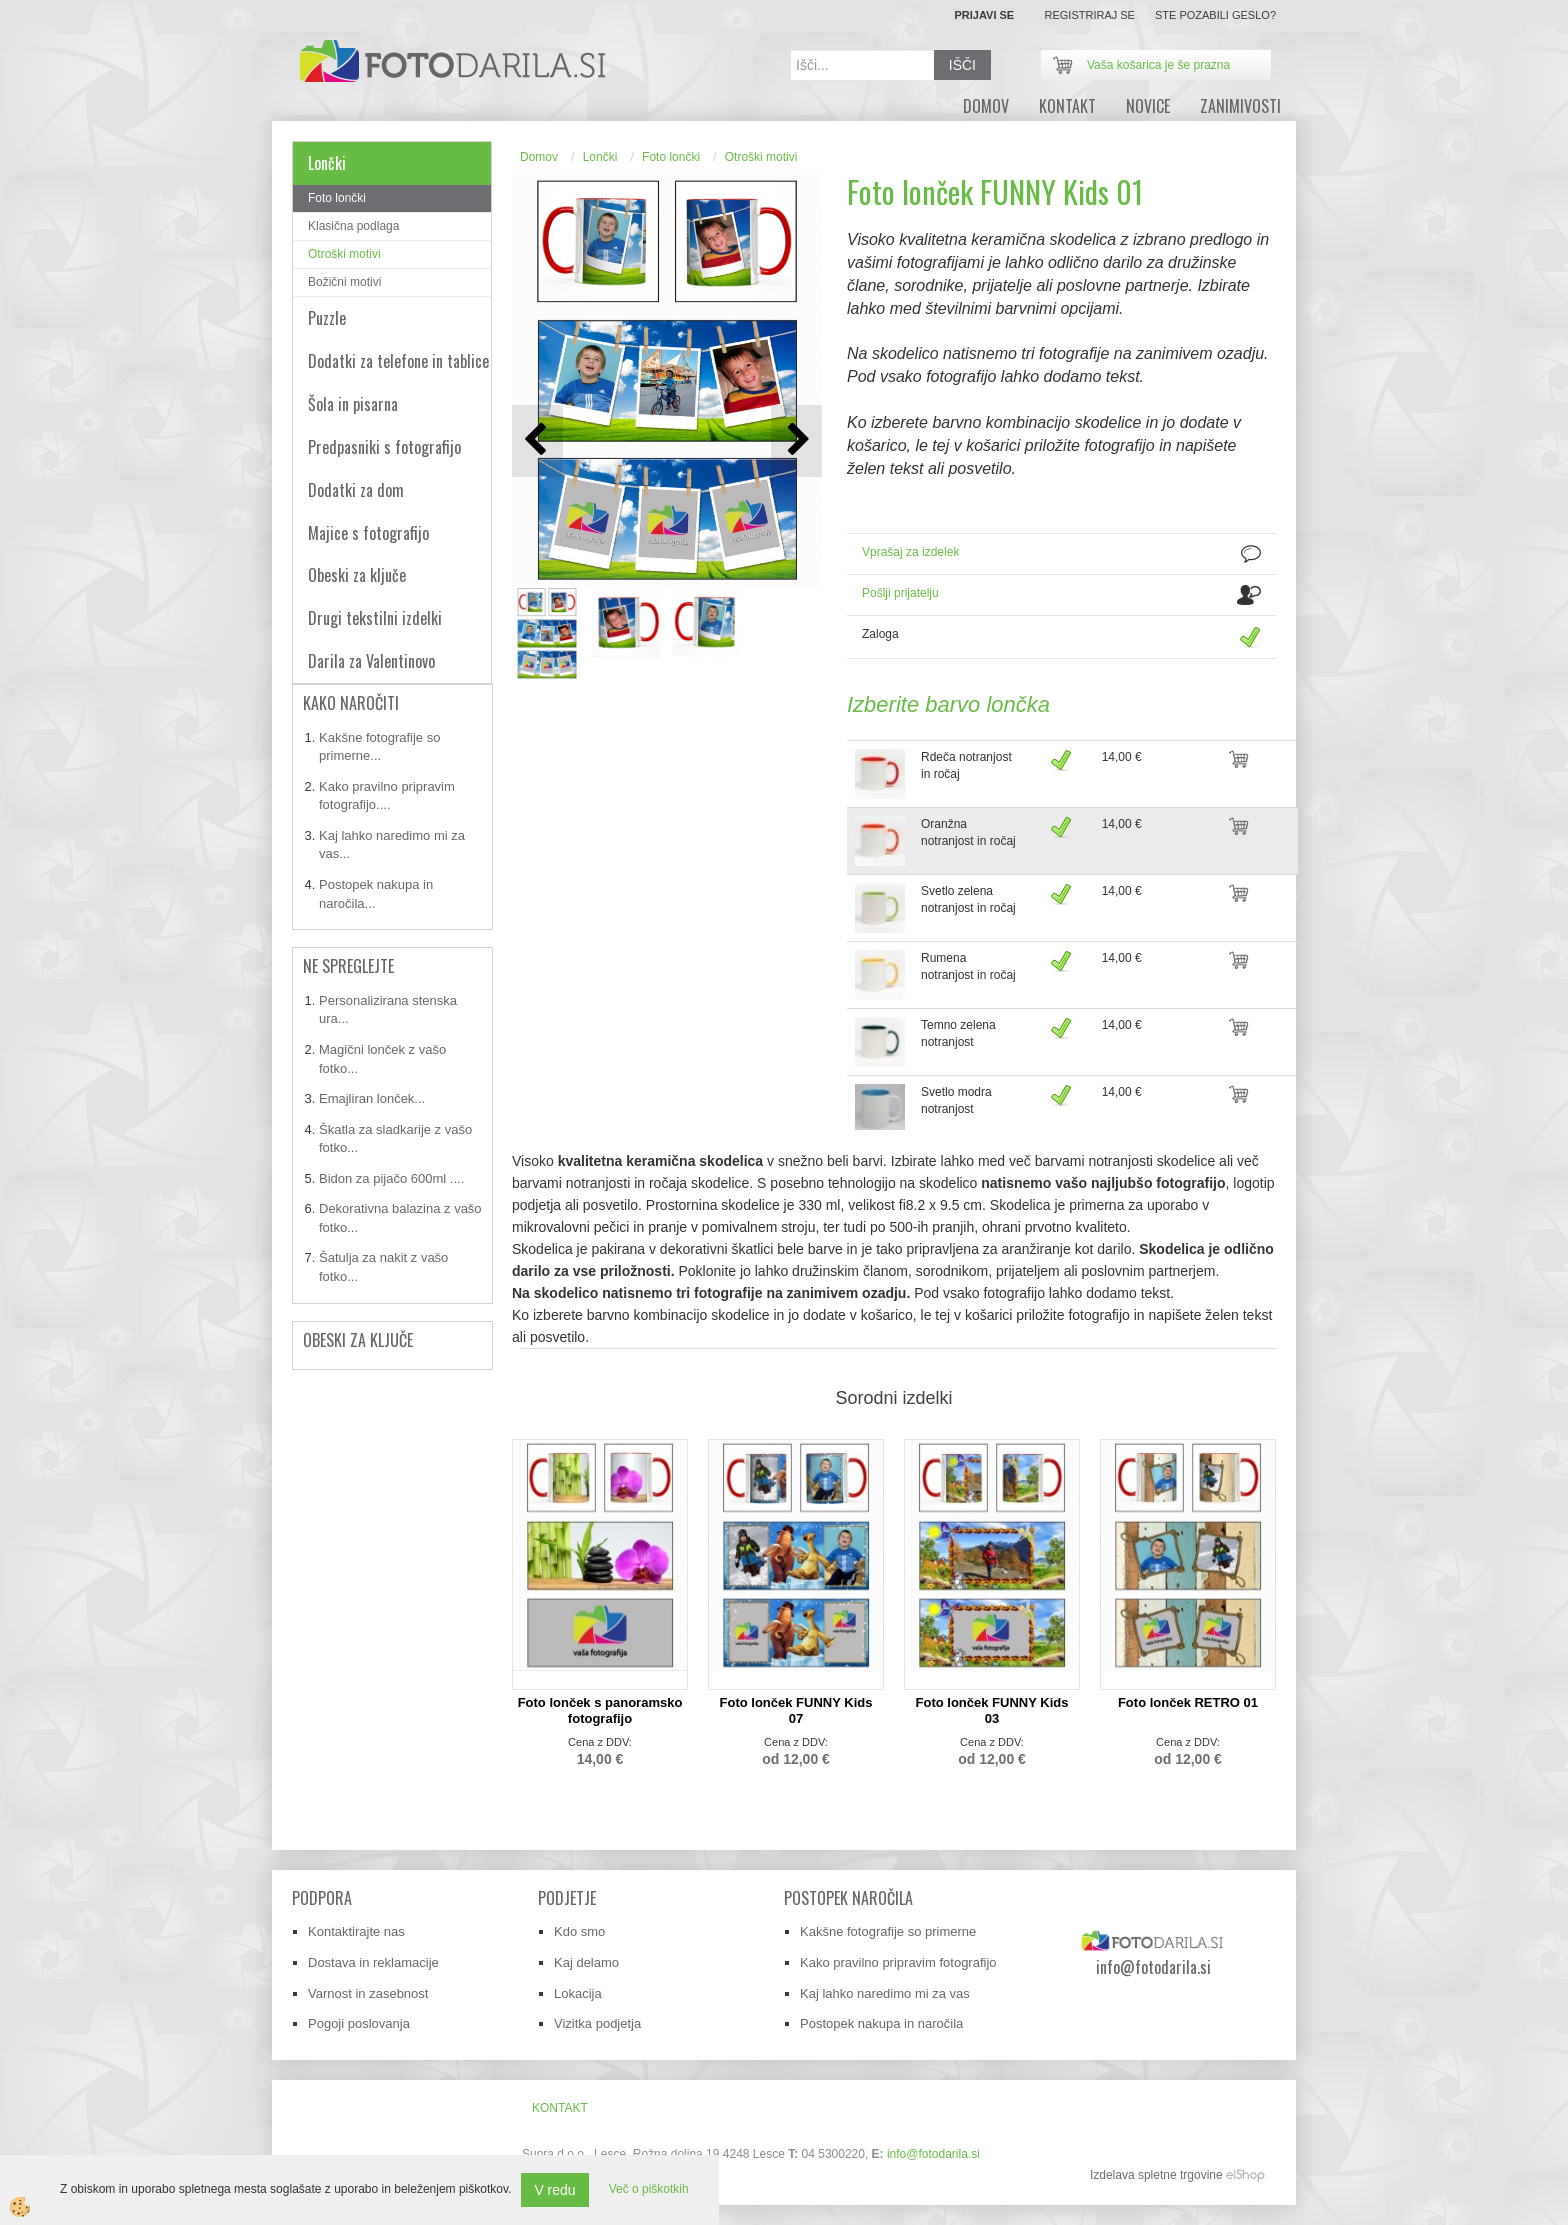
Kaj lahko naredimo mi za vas (885, 1993)
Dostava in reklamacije (373, 1962)
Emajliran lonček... (372, 1098)
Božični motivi (344, 282)
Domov (539, 157)
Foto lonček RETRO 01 (1188, 1702)
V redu (554, 2190)
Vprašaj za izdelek (910, 552)
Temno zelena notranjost (958, 1033)
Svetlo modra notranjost (956, 1100)
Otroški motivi (344, 254)
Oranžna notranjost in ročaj (968, 832)
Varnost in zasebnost (368, 1993)
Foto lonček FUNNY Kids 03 (992, 1710)
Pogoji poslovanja (359, 2023)
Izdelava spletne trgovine (1156, 2175)
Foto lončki (337, 198)
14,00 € (1122, 757)
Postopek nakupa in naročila (881, 2023)
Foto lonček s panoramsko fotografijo (600, 1710)
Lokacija (578, 1993)
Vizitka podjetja (597, 2023)
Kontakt (1067, 106)
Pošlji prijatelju (900, 593)
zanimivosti (1240, 106)
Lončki (600, 157)
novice (1148, 106)
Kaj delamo (586, 1962)
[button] (796, 440)
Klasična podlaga (353, 226)
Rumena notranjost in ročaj (968, 966)
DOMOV (986, 106)
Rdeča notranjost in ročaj (966, 765)
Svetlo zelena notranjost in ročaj (968, 899)
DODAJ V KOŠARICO (1258, 770)
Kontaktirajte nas (356, 1931)
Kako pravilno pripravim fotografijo (898, 1962)
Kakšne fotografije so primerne (888, 1931)
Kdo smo (579, 1931)
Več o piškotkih (649, 2189)
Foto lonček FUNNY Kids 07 (796, 1710)
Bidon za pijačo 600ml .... (391, 1178)
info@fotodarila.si (933, 2154)
